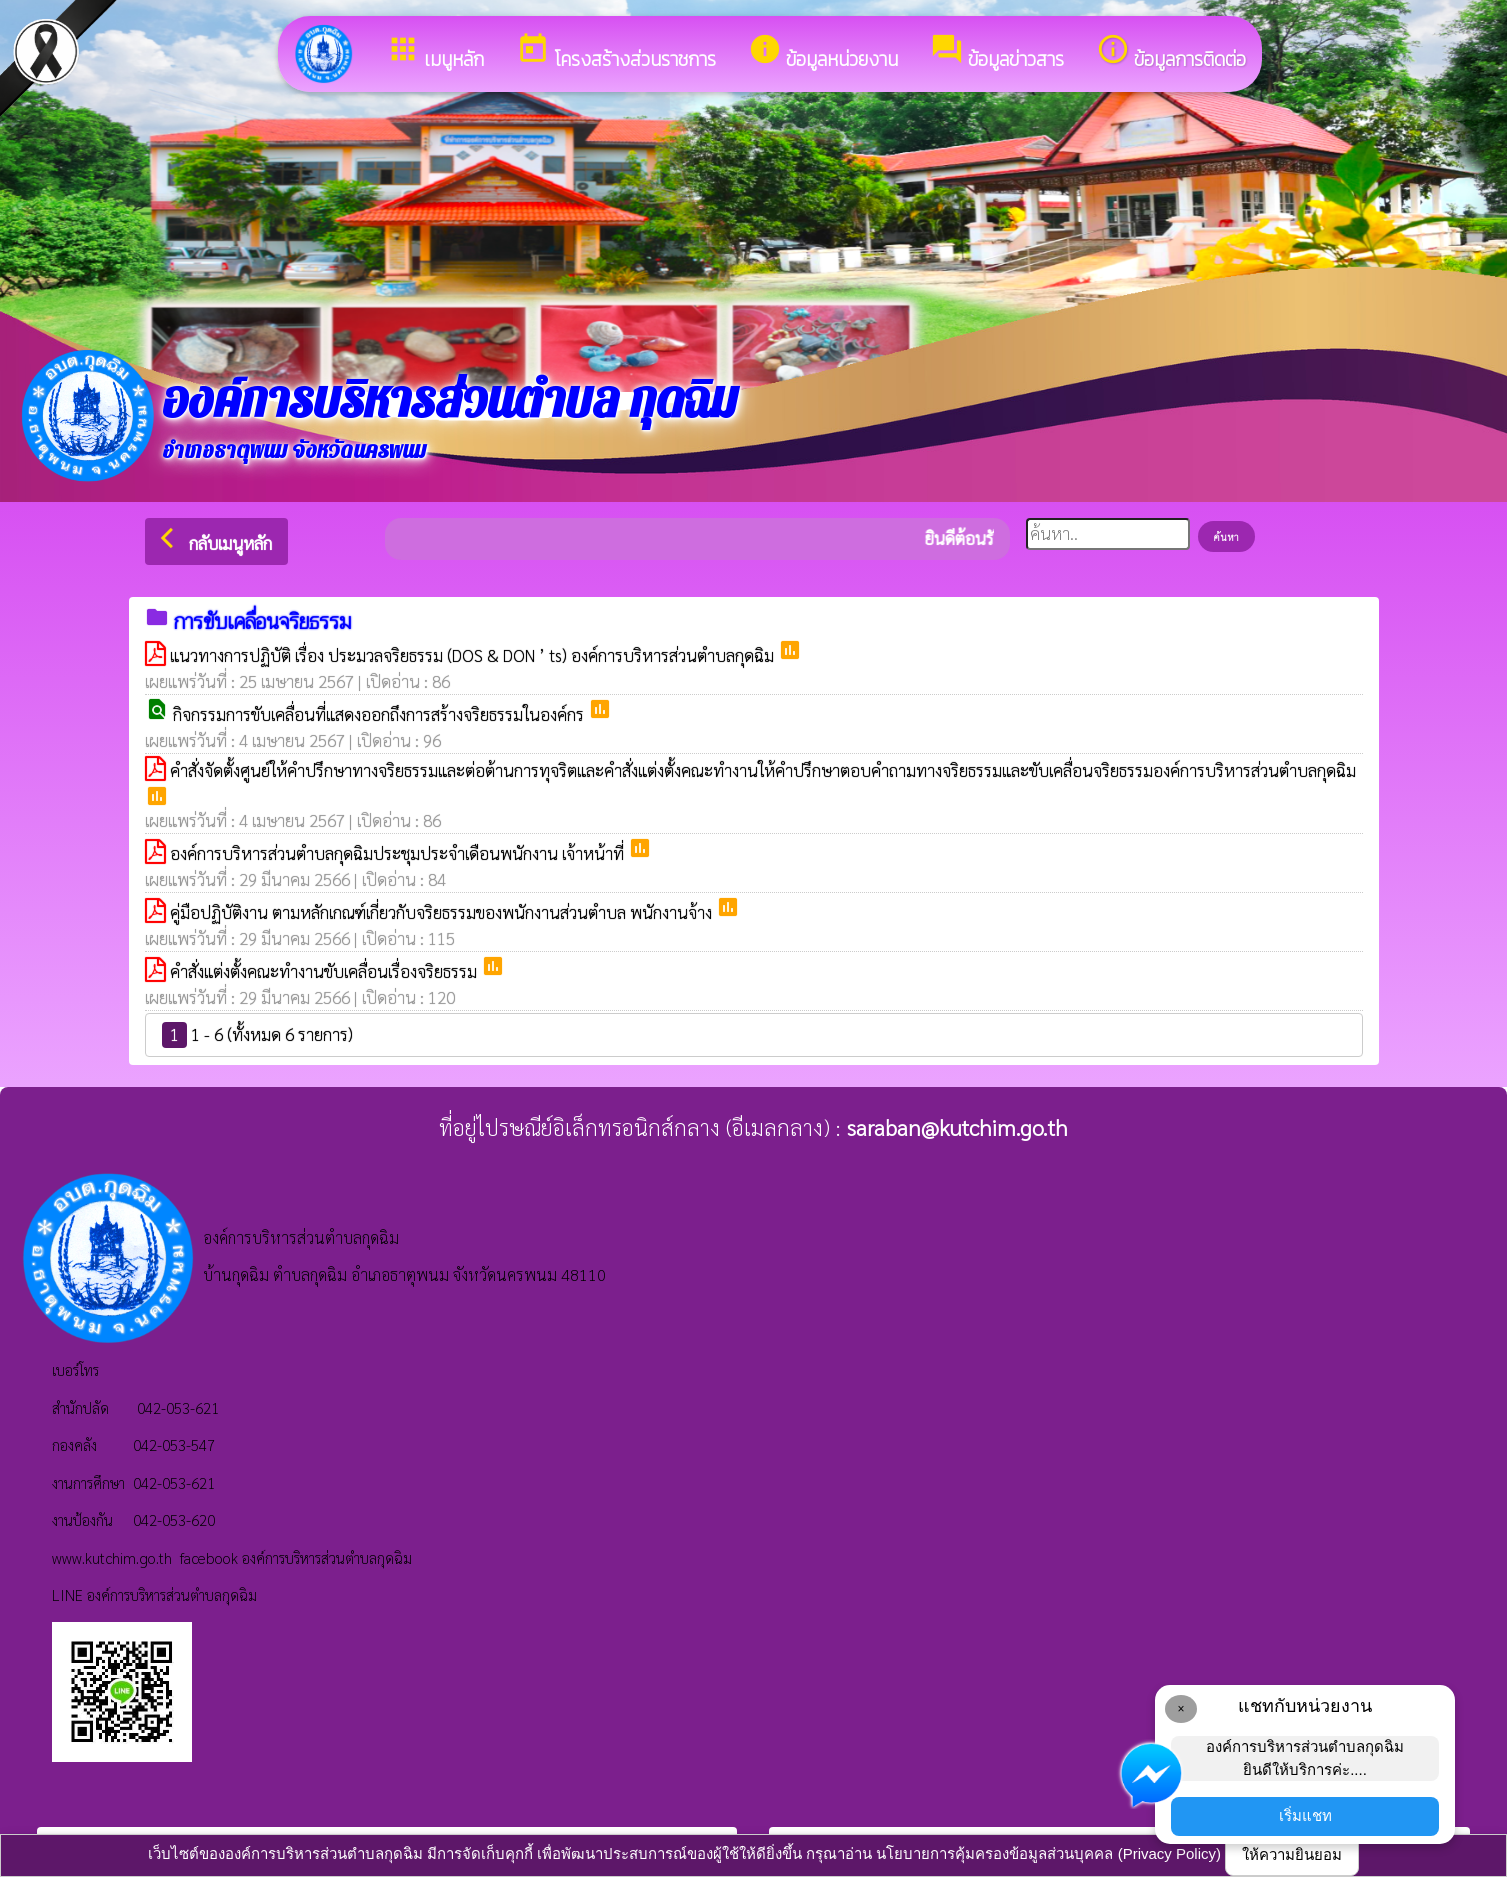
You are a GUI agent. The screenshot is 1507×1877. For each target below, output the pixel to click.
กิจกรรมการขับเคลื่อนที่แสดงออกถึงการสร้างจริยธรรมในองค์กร (380, 714)
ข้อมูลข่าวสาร (997, 53)
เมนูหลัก (435, 53)
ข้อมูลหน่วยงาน (823, 53)
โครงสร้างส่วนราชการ (616, 53)
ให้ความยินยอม (1292, 1854)
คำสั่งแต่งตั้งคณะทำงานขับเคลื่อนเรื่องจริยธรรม (325, 971)
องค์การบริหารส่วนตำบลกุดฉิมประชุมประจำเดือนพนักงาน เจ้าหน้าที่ (399, 853)
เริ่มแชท (1305, 1815)
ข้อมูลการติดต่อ (1171, 53)
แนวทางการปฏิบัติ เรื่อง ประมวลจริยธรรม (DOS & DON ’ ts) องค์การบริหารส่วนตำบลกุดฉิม (474, 655)
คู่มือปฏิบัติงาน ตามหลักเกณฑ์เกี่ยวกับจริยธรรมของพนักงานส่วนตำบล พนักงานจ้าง (443, 912)
